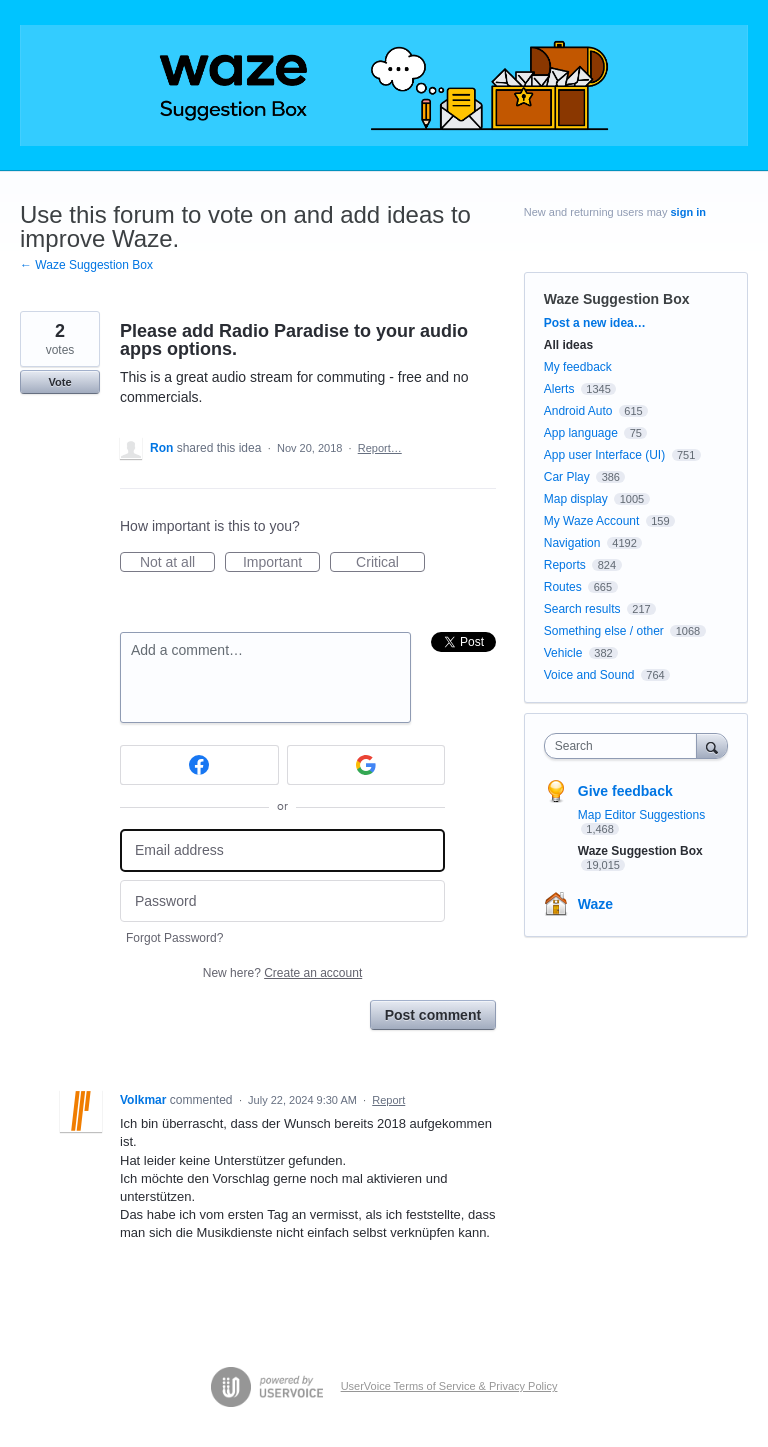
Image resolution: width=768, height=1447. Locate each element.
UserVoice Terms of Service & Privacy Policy (449, 1386)
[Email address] (282, 850)
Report (388, 1100)
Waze (595, 904)
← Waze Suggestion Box (86, 265)
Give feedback (625, 791)
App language (581, 433)
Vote (59, 382)
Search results (582, 609)
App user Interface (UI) (604, 455)
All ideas (568, 345)
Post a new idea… (595, 323)
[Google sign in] (366, 765)
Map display (576, 499)
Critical (390, 563)
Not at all (177, 563)
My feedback (578, 367)
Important (281, 563)
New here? (282, 973)
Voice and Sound (589, 675)
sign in (688, 212)
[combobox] (625, 746)
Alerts (559, 389)
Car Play (567, 477)
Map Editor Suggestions (641, 815)
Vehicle (563, 653)
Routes (563, 587)
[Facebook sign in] (199, 765)
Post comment (433, 1015)
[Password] (282, 901)
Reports (565, 565)
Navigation (572, 543)
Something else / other (604, 631)
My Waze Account (592, 521)
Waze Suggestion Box (617, 299)
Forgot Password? (174, 938)
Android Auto (578, 411)
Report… (380, 448)
